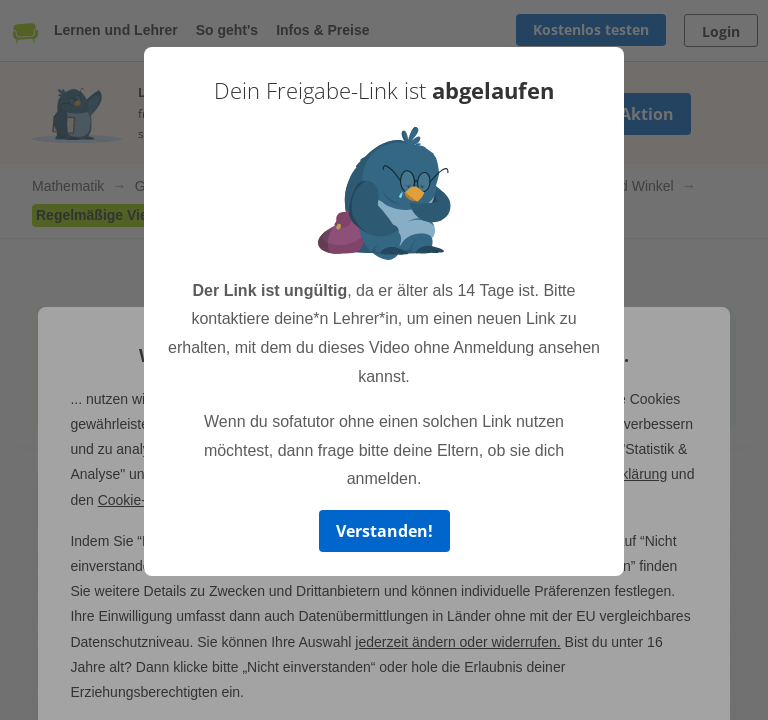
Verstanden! (384, 531)
